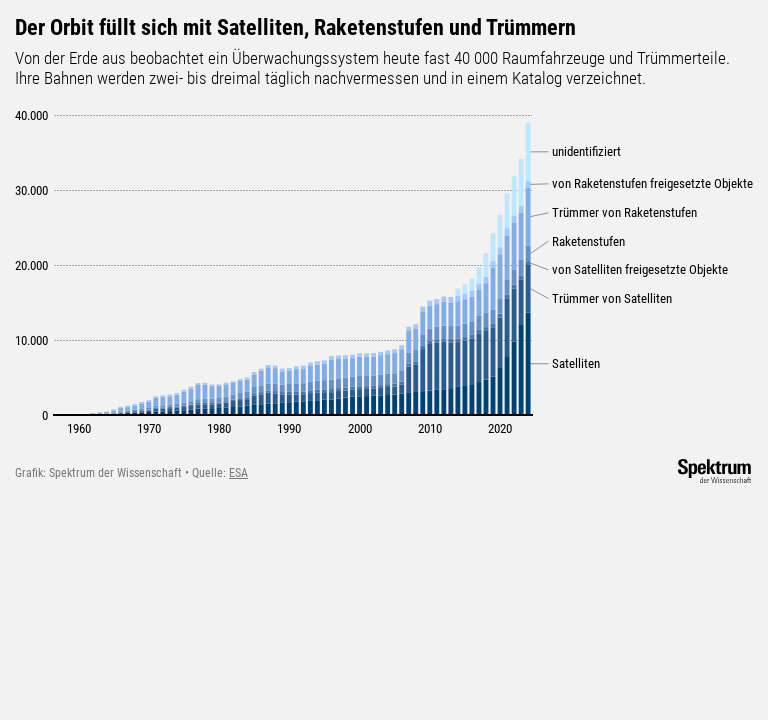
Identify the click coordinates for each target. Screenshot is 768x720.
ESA (238, 473)
